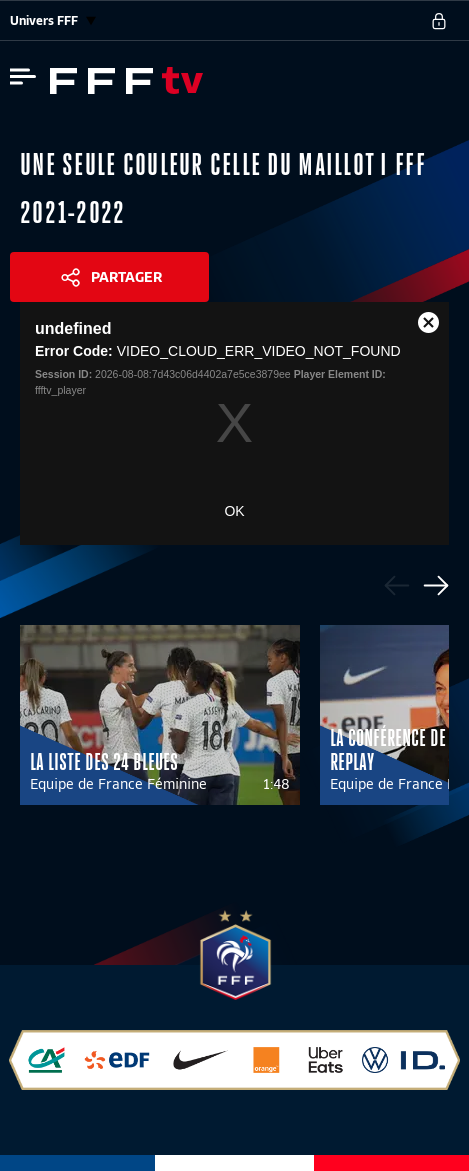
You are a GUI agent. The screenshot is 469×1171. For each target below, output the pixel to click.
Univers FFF (53, 20)
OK (234, 511)
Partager (126, 277)
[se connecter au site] (439, 21)
